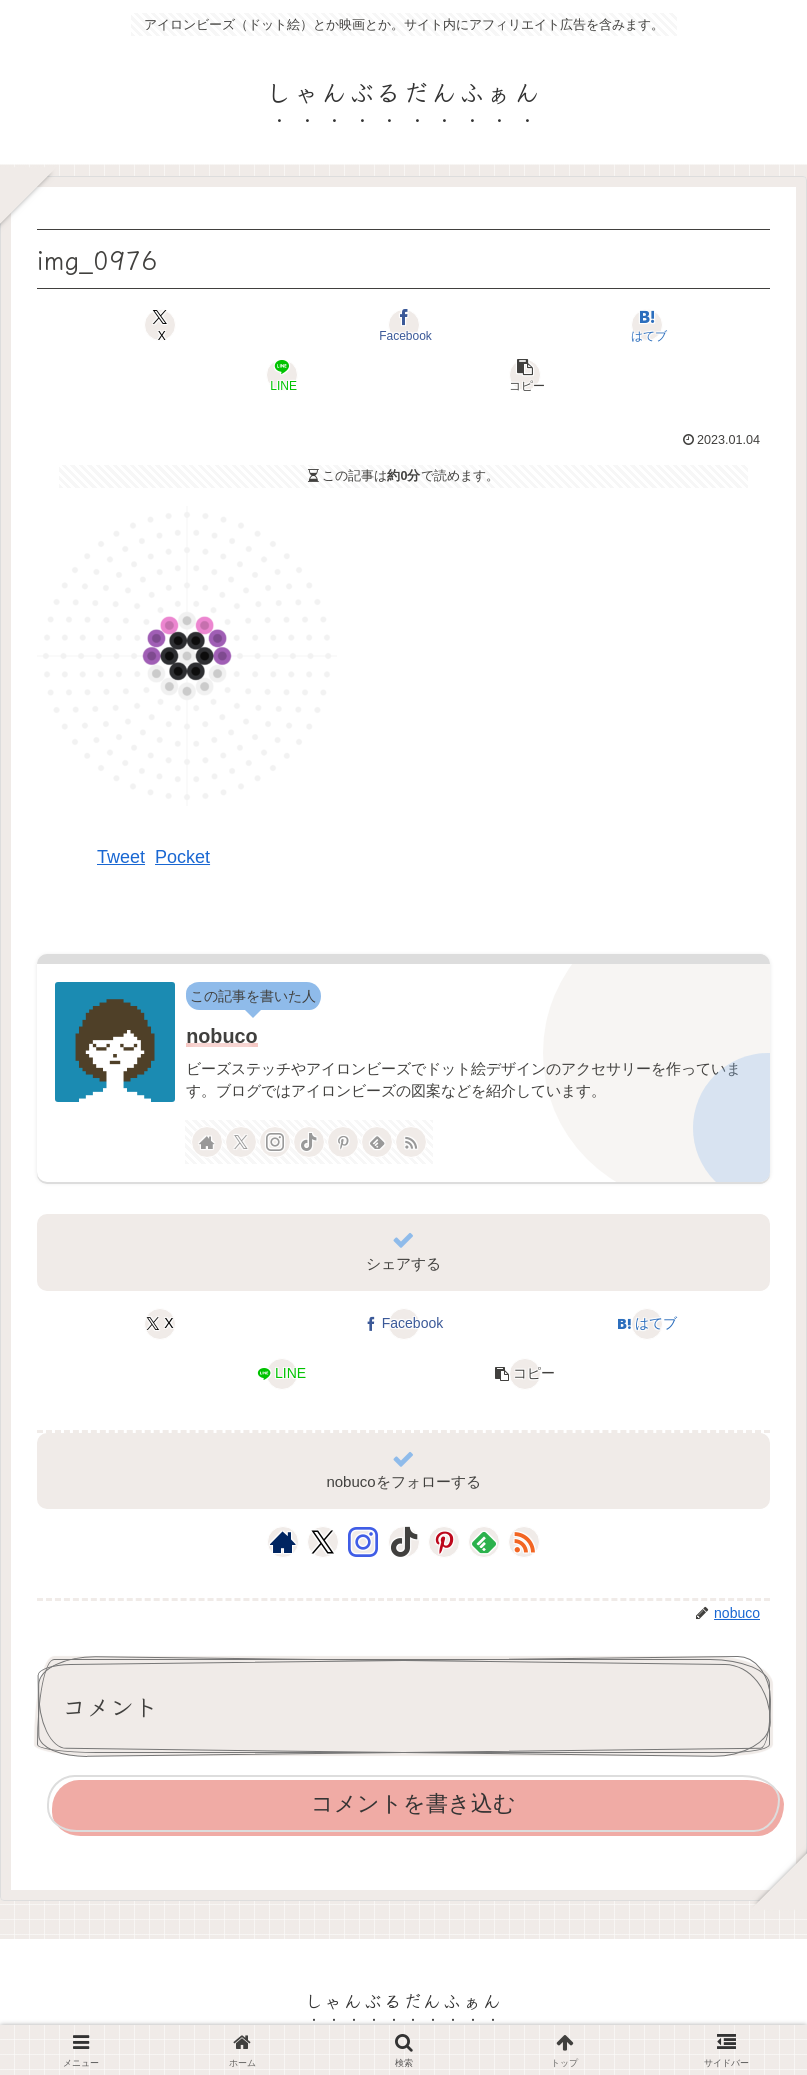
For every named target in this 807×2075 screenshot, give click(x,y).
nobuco (221, 1036)
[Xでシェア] (160, 325)
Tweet (121, 857)
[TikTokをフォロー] (309, 1142)
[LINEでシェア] (282, 375)
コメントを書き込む (413, 1803)
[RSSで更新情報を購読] (411, 1142)
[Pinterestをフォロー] (343, 1142)
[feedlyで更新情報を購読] (377, 1142)
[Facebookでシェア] (403, 325)
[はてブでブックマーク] (647, 325)
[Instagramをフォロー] (275, 1142)
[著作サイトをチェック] (207, 1142)
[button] (525, 375)
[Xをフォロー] (241, 1142)
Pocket (182, 857)
